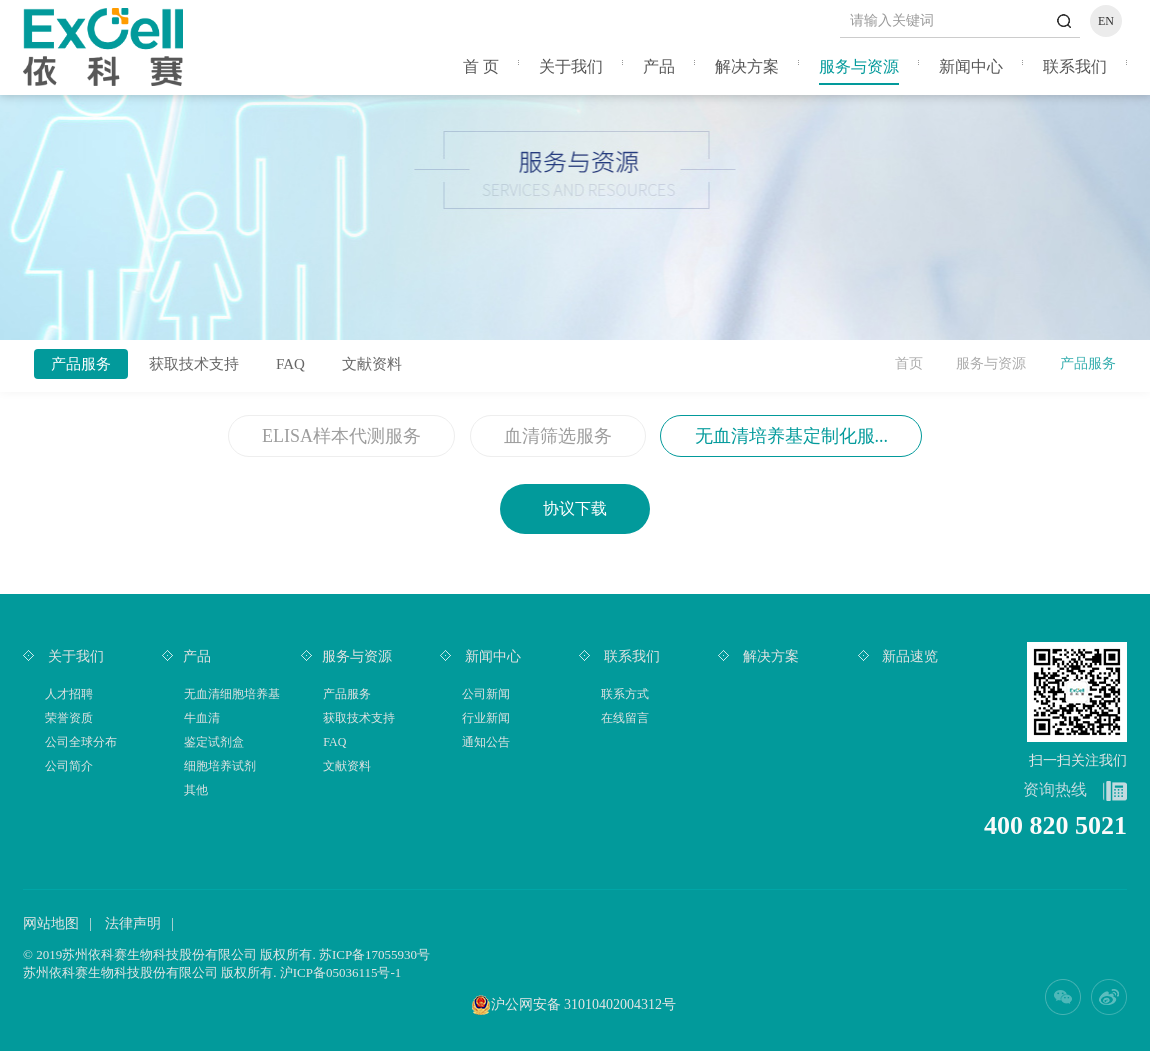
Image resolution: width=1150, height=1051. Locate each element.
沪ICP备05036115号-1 (341, 972)
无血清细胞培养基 (232, 694)
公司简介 (69, 766)
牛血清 (202, 718)
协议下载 (575, 508)
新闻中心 (971, 66)
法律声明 (133, 923)
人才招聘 (69, 694)
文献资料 (372, 364)
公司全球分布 (81, 742)
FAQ (290, 364)
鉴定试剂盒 (214, 742)
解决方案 (747, 66)
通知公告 (486, 742)
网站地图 (51, 923)
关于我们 (571, 66)
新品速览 (909, 656)
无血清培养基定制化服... (792, 436)
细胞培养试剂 (220, 766)
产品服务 (81, 364)
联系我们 (1075, 66)
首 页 (481, 66)
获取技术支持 (194, 364)
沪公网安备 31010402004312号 (584, 1004)
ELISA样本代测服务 (341, 436)
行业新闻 (486, 718)
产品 (659, 66)
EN (1106, 21)
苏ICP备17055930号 (374, 954)
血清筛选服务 (558, 436)
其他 (196, 790)
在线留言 (625, 718)
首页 (909, 363)
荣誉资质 (69, 718)
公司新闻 (486, 694)
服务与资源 (859, 66)
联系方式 (625, 694)
